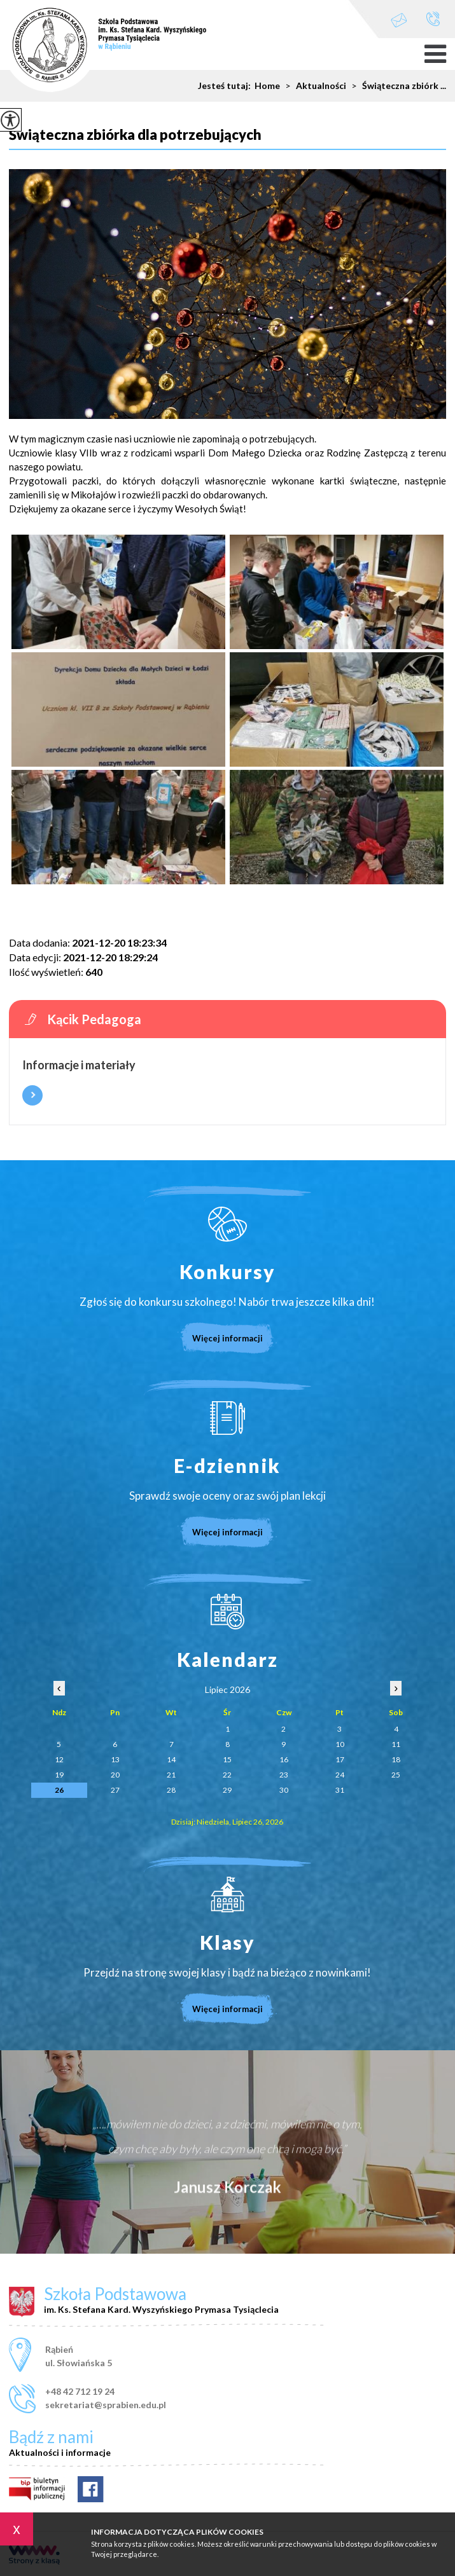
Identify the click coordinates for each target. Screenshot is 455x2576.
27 (115, 1790)
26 (59, 1790)
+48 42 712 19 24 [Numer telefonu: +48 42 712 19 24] (80, 2391)
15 (227, 1759)
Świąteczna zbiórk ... (396, 85)
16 (283, 1759)
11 (395, 1744)
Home (267, 85)
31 (339, 1790)
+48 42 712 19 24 (433, 18)
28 (171, 1790)
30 (283, 1790)
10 (339, 1744)
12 (59, 1759)
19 (59, 1774)
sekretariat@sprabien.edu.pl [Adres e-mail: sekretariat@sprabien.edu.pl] (105, 2404)
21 (171, 1774)
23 (283, 1774)
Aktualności (313, 85)
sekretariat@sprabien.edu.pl (399, 20)
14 (171, 1759)
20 (115, 1774)
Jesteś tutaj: (226, 85)
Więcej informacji (32, 1095)
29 (227, 1790)
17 (339, 1759)
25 (395, 1774)
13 (115, 1759)
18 (395, 1759)
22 (227, 1774)
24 (339, 1774)
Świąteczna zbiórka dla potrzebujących (135, 135)
